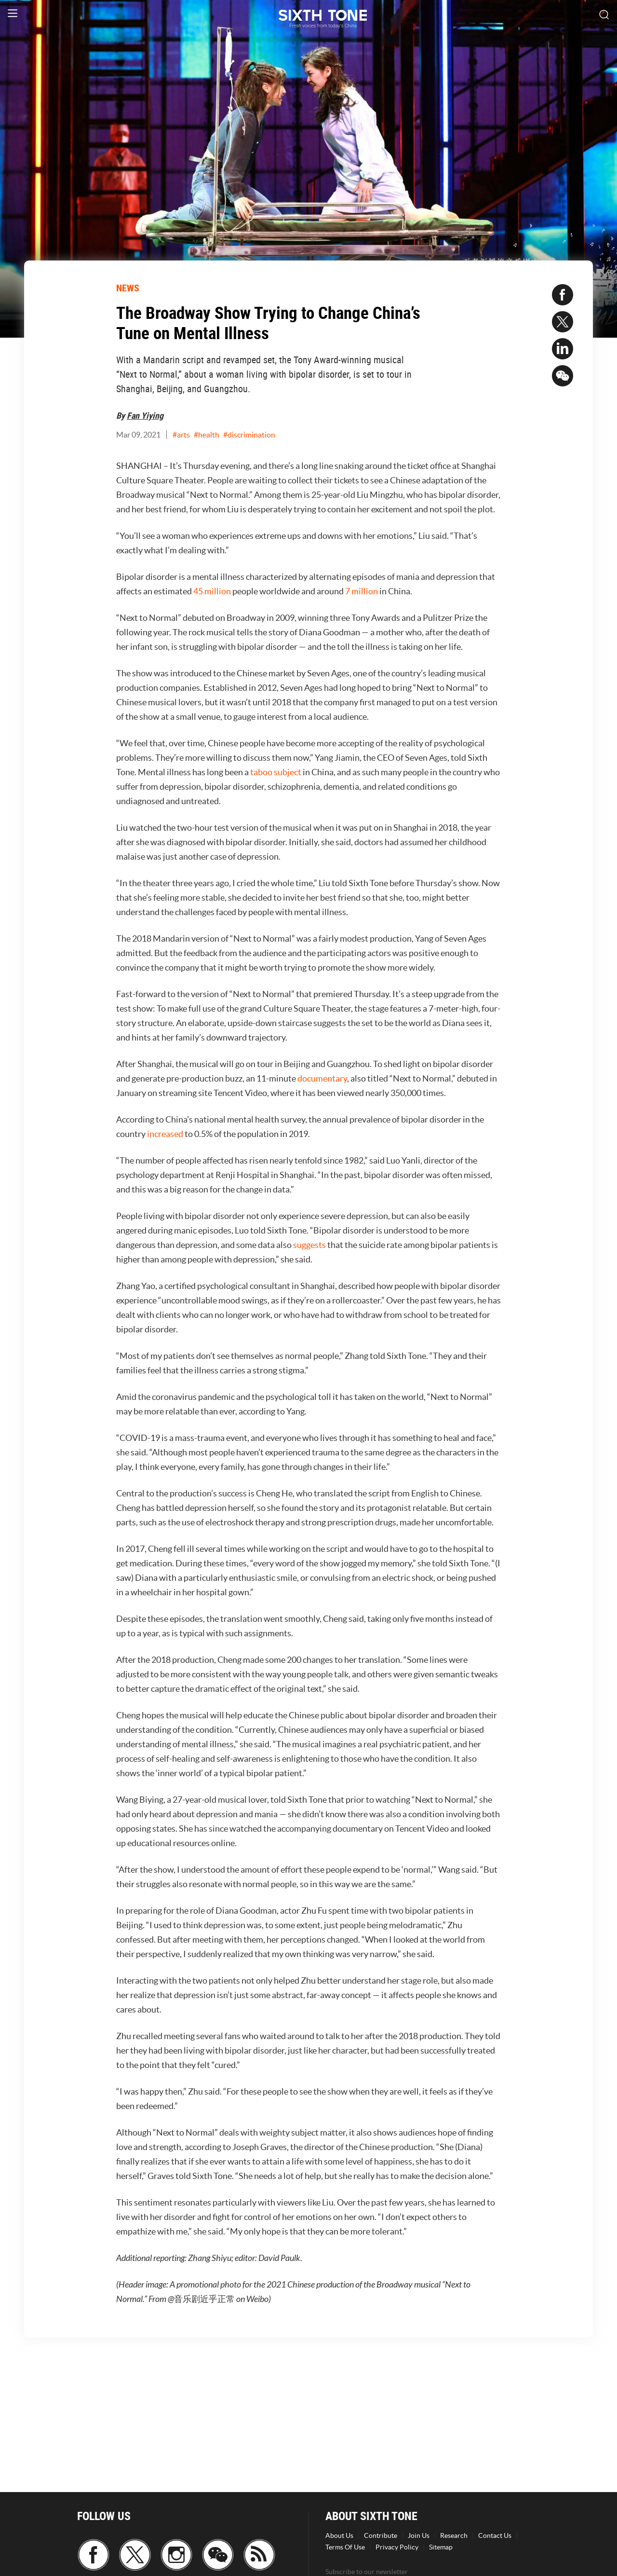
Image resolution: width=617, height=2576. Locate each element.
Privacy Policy (397, 2547)
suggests (309, 1245)
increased (165, 1134)
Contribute (380, 2535)
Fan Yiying (145, 415)
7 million (361, 591)
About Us (339, 2535)
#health (206, 434)
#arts (181, 434)
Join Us (418, 2535)
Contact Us (494, 2535)
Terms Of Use (345, 2547)
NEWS (127, 287)
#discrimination (249, 434)
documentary (322, 1078)
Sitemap (441, 2547)
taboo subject (275, 772)
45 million (212, 591)
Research (454, 2535)
